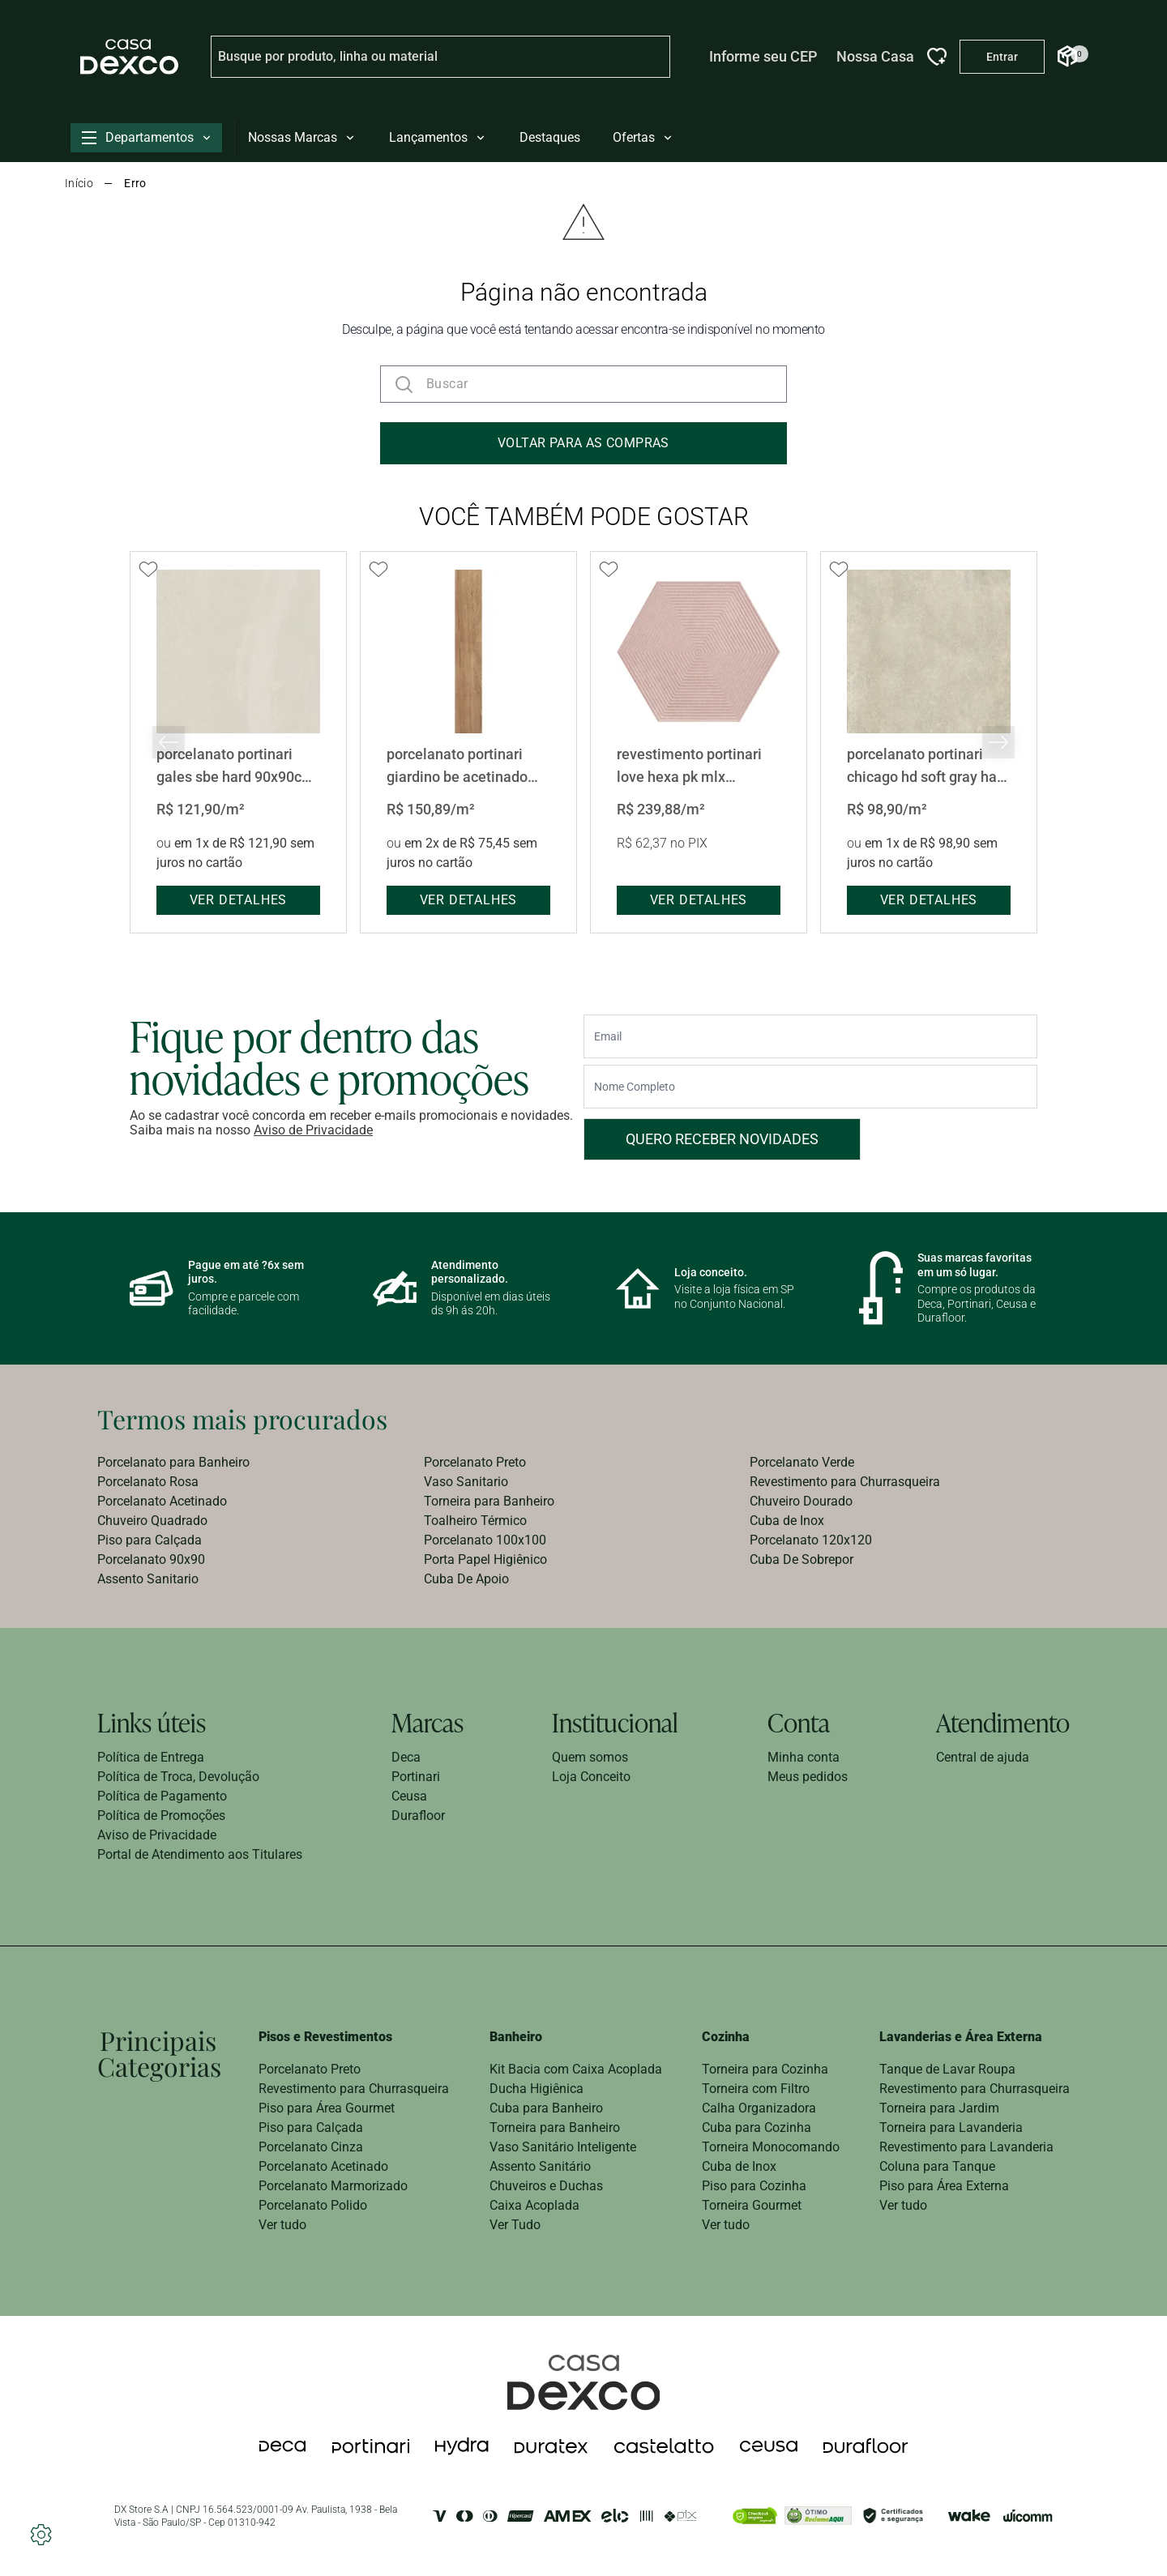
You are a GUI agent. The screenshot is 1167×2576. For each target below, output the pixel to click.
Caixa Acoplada (534, 2205)
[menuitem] (257, 1462)
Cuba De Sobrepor (801, 1559)
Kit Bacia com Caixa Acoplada (575, 2069)
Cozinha (726, 2036)
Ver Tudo (515, 2224)
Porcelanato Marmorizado (333, 2186)
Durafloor (418, 1815)
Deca (406, 1757)
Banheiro (515, 2036)
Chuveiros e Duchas (546, 2186)
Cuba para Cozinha (756, 2127)
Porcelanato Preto (475, 1462)
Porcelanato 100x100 (485, 1540)
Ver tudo (282, 2224)
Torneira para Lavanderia (951, 2127)
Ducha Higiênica (536, 2088)
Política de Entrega (150, 1757)
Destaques (549, 137)
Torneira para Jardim (939, 2108)
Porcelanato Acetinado (162, 1501)
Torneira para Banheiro (489, 1501)
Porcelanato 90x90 (151, 1559)
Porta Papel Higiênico (485, 1559)
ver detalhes (239, 900)
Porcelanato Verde (802, 1462)
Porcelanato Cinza (311, 2147)
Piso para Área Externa (944, 2186)
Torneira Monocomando (771, 2147)
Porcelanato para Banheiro (173, 1462)
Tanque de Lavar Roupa (947, 2069)
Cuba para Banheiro (546, 2108)
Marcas (427, 1722)
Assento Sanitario (148, 1579)
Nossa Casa (875, 56)
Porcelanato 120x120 (811, 1540)
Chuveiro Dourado (801, 1501)
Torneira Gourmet (752, 2205)
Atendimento (1003, 1722)
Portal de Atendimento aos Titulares (199, 1854)
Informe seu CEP (763, 56)
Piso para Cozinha (754, 2186)
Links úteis (151, 1722)
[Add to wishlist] (148, 569)
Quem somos (590, 1757)
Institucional (615, 1722)
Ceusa (409, 1796)
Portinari (415, 1776)
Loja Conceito (591, 1776)
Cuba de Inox (787, 1520)
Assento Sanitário (540, 2166)
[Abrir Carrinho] (1067, 56)
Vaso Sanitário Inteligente (562, 2147)
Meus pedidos (807, 1776)
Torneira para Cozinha (765, 2069)
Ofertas (643, 137)
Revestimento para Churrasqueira (845, 1481)
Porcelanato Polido (313, 2205)
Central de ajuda (982, 1757)
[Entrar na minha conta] (1002, 57)
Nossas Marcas (302, 137)
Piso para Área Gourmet (327, 2108)
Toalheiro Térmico (475, 1520)
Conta (798, 1722)
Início (79, 183)
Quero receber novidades (722, 1138)
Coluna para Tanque (937, 2166)
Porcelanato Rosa (148, 1481)
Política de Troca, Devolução (178, 1776)
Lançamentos (438, 137)
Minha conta (803, 1757)
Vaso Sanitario (466, 1481)
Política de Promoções (161, 1815)
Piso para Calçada (149, 1540)
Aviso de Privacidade (313, 1130)
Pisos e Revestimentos (325, 2036)
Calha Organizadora (759, 2108)
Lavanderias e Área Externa (960, 2036)
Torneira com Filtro (756, 2088)
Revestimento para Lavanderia (966, 2147)
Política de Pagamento (162, 1796)
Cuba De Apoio (466, 1579)
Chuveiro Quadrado (152, 1520)
